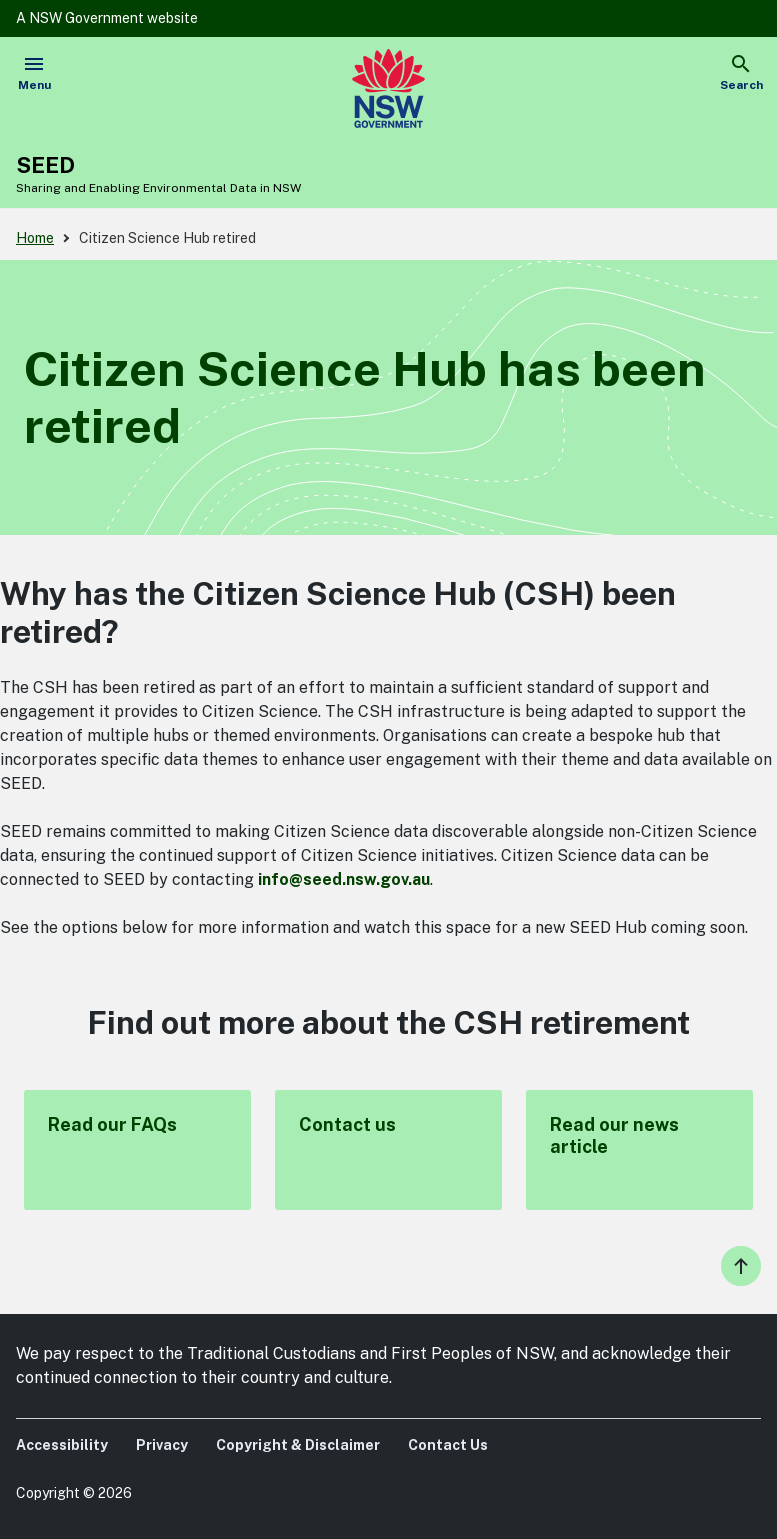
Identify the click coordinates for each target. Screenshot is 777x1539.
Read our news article (639, 1150)
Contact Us (448, 1445)
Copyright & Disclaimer (298, 1445)
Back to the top (741, 1266)
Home (35, 238)
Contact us (388, 1150)
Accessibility (62, 1445)
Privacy (162, 1445)
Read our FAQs (137, 1150)
